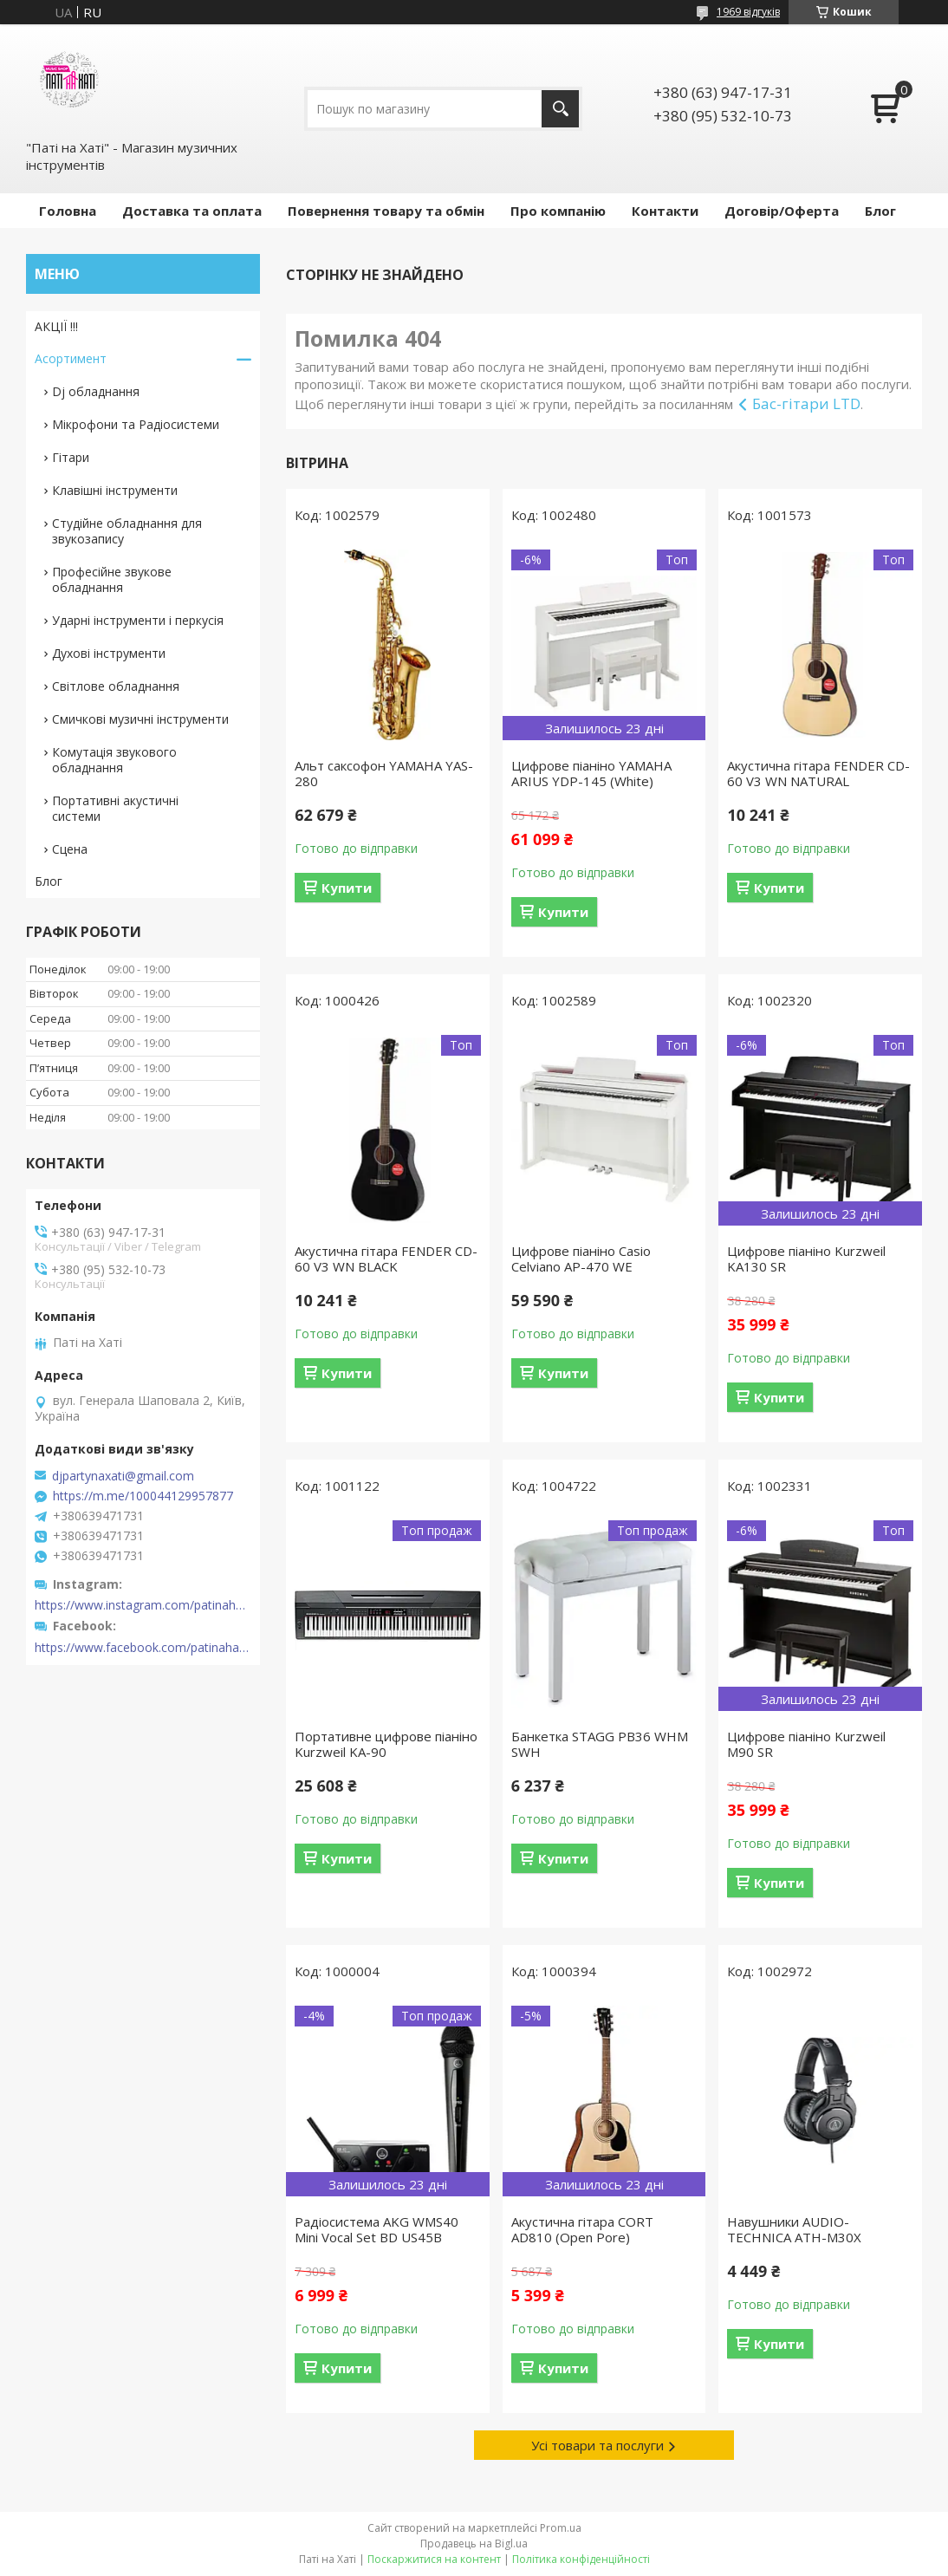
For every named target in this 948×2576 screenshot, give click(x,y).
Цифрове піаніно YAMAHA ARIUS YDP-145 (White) (591, 773)
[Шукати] (560, 108)
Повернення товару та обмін (386, 210)
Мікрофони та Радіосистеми (135, 424)
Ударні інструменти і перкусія (138, 620)
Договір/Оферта (781, 210)
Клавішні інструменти (115, 490)
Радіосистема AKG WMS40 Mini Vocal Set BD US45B (376, 2229)
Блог (880, 210)
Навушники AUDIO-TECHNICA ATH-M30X (794, 2229)
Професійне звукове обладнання (112, 579)
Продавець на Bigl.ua (474, 2543)
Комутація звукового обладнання (114, 760)
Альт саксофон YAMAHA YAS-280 (384, 773)
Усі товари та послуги (597, 2445)
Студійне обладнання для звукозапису (127, 531)
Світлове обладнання (115, 686)
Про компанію (558, 210)
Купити (346, 887)
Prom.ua (560, 2528)
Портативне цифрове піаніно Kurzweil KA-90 (386, 1744)
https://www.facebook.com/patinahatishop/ (143, 1648)
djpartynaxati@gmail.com (123, 1476)
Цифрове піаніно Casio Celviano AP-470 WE (581, 1258)
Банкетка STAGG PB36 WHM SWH (599, 1744)
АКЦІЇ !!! (56, 326)
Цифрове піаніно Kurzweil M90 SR (806, 1744)
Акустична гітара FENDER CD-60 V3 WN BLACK (386, 1258)
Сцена (70, 849)
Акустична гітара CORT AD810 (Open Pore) (582, 2229)
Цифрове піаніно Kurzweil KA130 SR (806, 1258)
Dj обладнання (96, 391)
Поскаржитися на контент (434, 2559)
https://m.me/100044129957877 (143, 1496)
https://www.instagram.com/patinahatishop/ (143, 1605)
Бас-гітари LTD (806, 403)
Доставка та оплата (192, 210)
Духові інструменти (109, 653)
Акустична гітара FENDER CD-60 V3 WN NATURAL (818, 773)
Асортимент (71, 358)
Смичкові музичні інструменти (140, 719)
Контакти (665, 210)
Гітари (70, 457)
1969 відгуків (748, 11)
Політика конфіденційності (581, 2559)
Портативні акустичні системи (115, 808)
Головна (67, 210)
